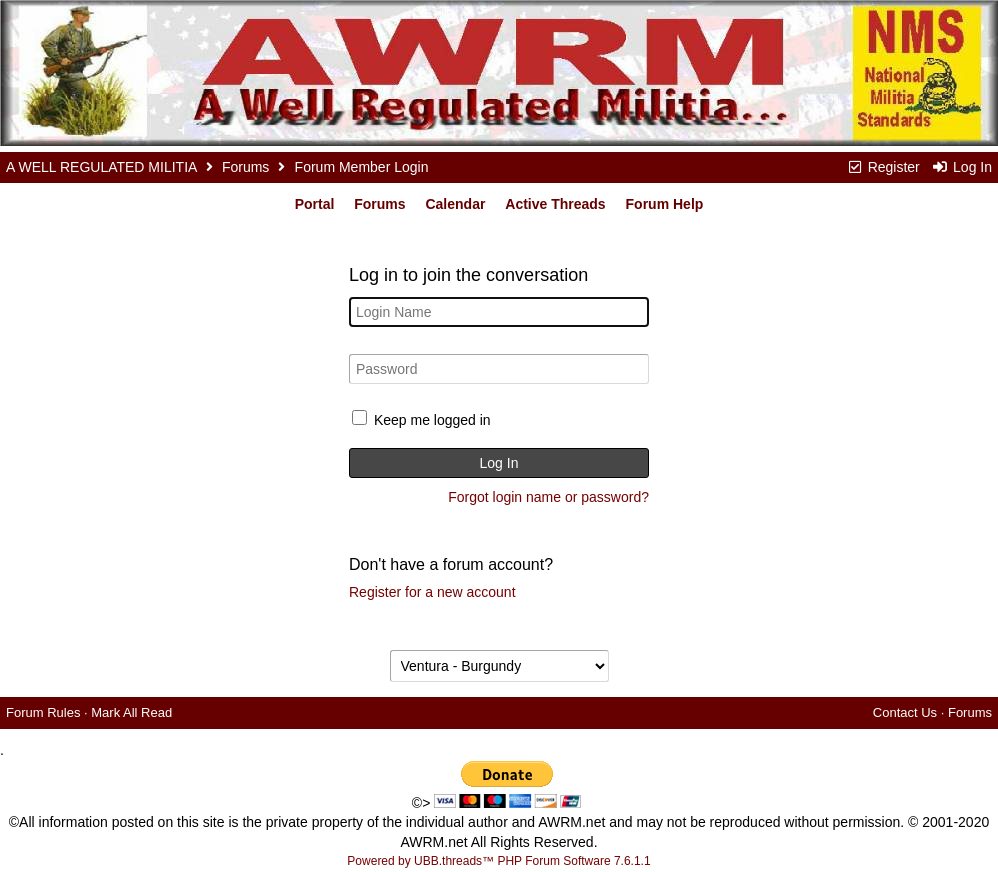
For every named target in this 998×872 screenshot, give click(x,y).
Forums (245, 167)
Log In (962, 167)
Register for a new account (432, 592)
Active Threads (555, 204)
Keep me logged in (432, 420)
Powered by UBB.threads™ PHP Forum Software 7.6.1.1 (498, 861)
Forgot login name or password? (548, 497)
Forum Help (665, 204)
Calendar (455, 204)
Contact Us (905, 712)
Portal (315, 204)
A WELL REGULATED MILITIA (101, 167)
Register (883, 167)
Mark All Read (131, 712)
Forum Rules (43, 712)
